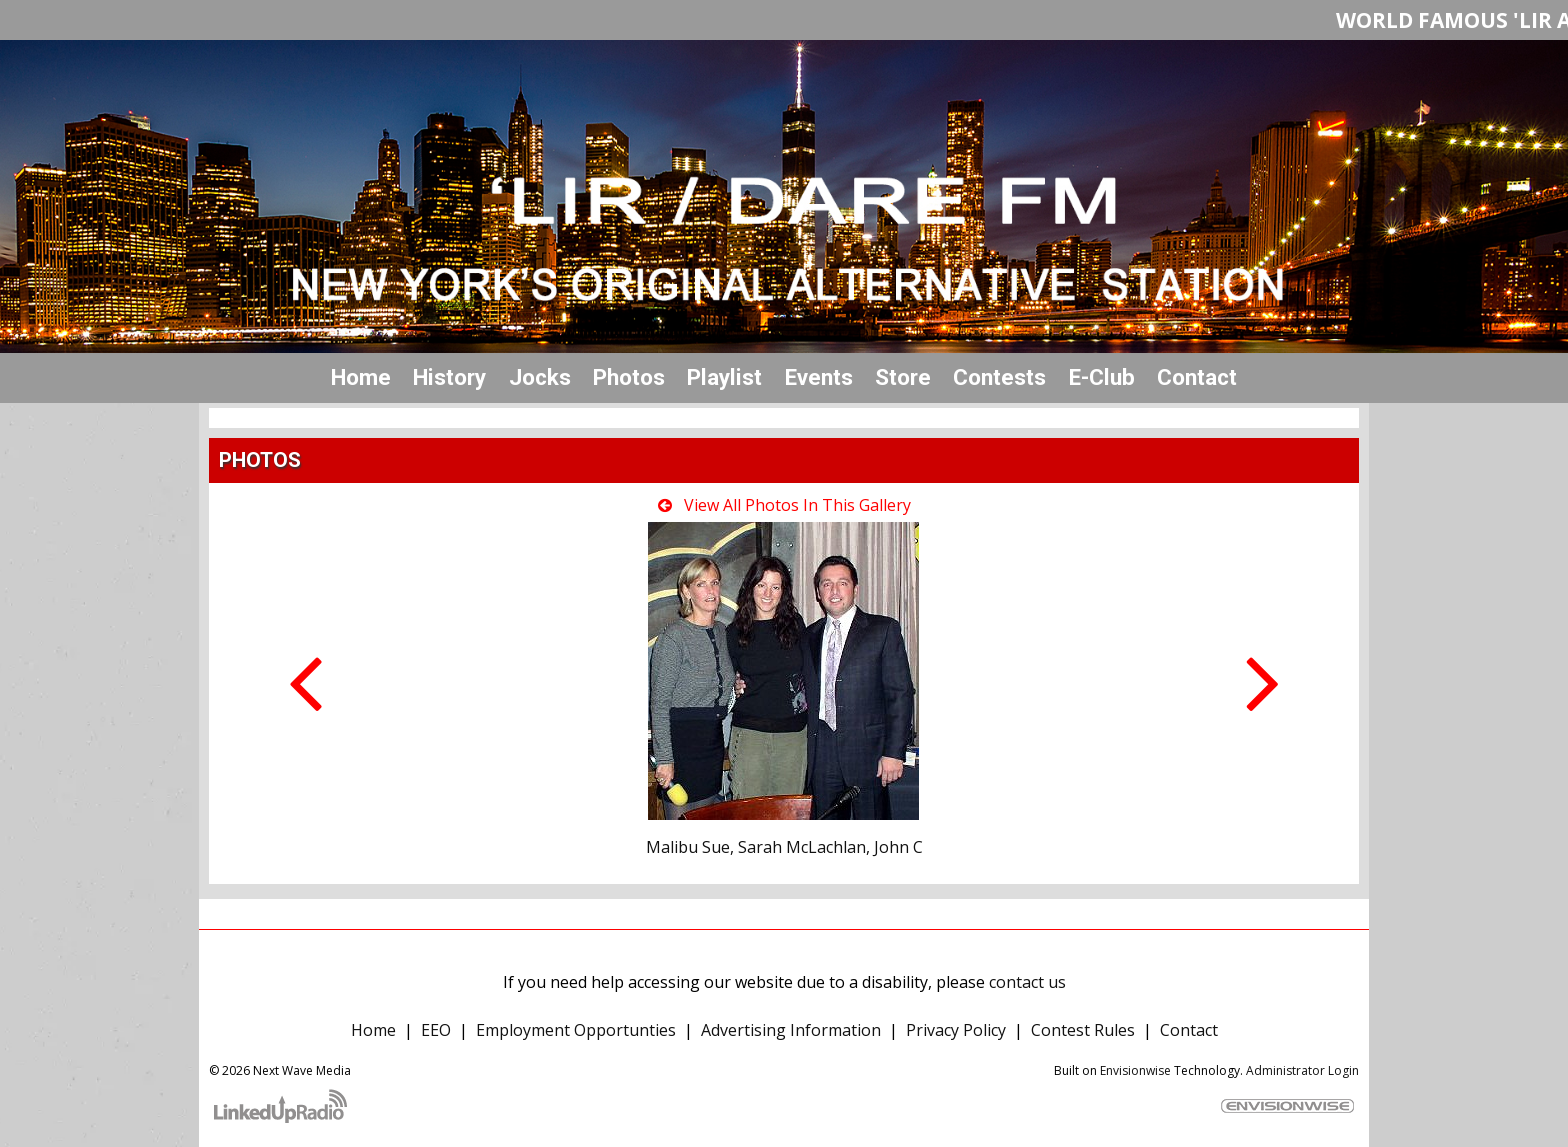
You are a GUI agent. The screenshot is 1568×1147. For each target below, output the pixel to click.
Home (361, 377)
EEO (436, 1030)
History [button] (449, 377)
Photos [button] (629, 377)
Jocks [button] (540, 377)
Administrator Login (1302, 1070)
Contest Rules (1083, 1030)
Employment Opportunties (576, 1030)
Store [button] (903, 377)
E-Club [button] (1102, 377)
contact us (1027, 982)
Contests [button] (999, 377)
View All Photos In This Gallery (784, 505)
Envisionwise (1135, 1070)
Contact (1189, 1030)
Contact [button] (1197, 377)
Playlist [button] (724, 377)
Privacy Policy (956, 1030)
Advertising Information (791, 1030)
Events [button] (819, 377)
